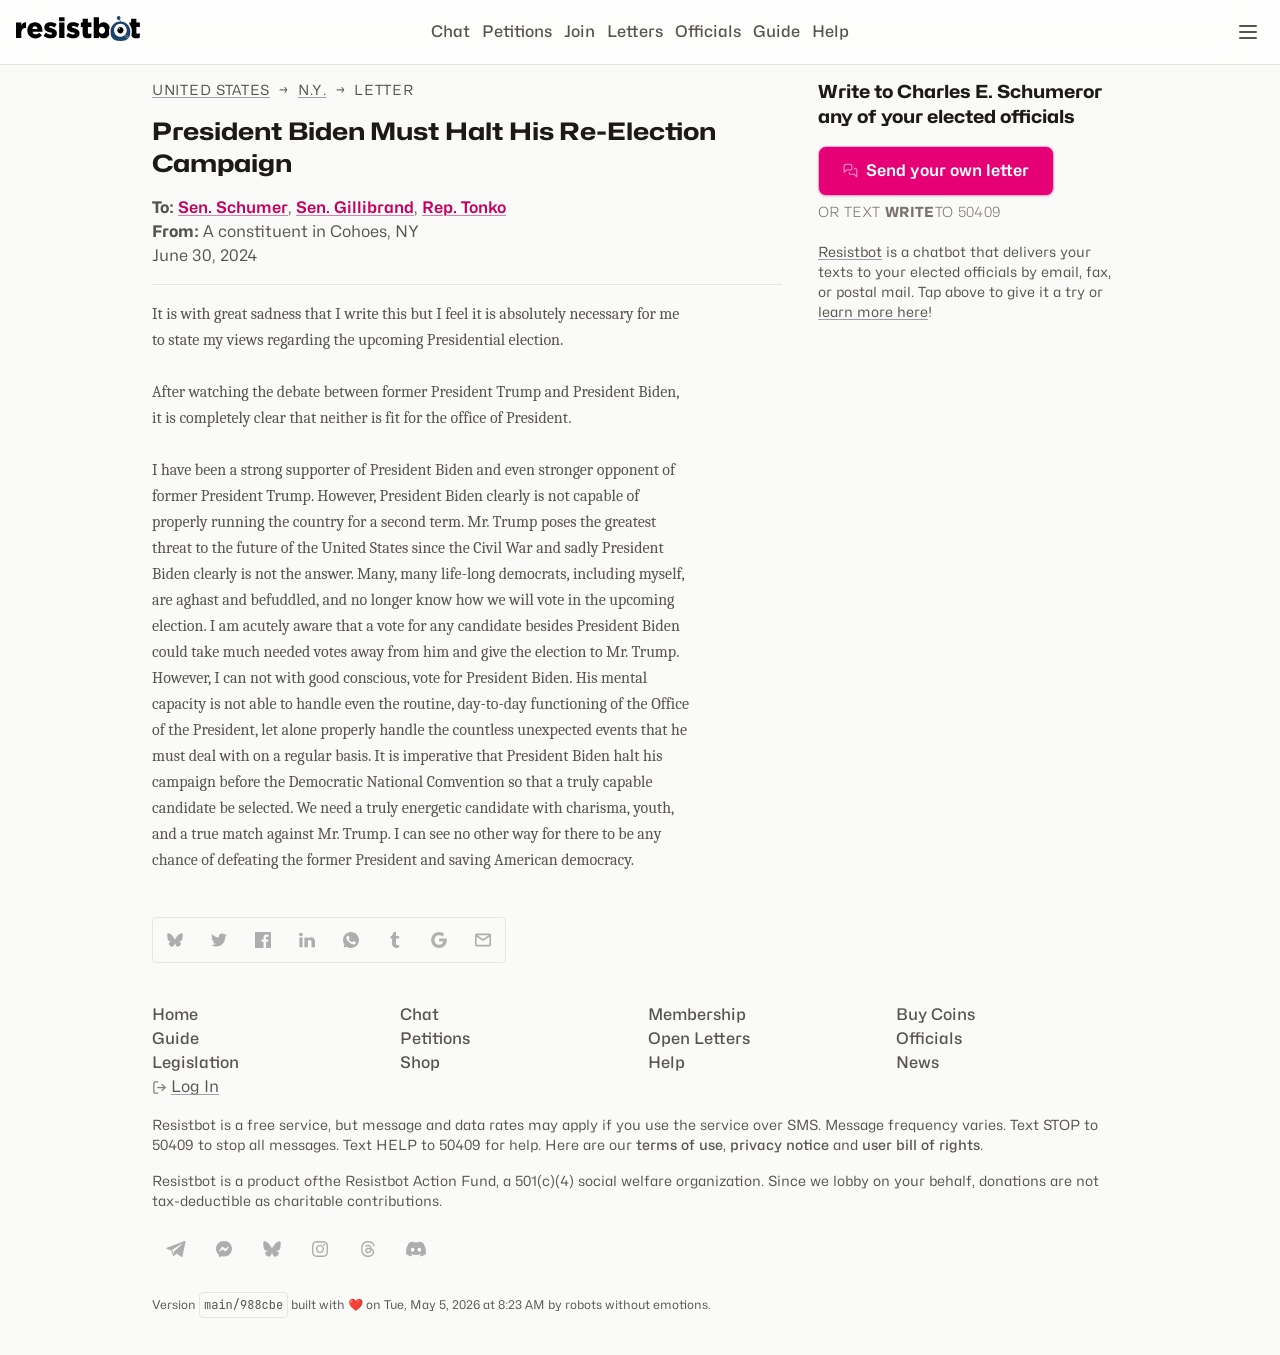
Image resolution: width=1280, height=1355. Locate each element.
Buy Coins (935, 1014)
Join (579, 31)
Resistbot (850, 251)
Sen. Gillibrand (355, 207)
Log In (185, 1086)
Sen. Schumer (233, 207)
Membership (697, 1014)
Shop (420, 1062)
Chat (450, 31)
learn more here (873, 311)
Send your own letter (936, 170)
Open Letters (699, 1038)
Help (830, 31)
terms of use (679, 1144)
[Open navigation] (1248, 32)
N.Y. (312, 89)
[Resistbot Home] (78, 48)
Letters (635, 31)
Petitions (517, 31)
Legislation (195, 1062)
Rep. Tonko (464, 207)
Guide (776, 31)
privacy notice (779, 1144)
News (917, 1062)
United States (211, 89)
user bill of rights (921, 1144)
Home (175, 1014)
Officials (708, 31)
